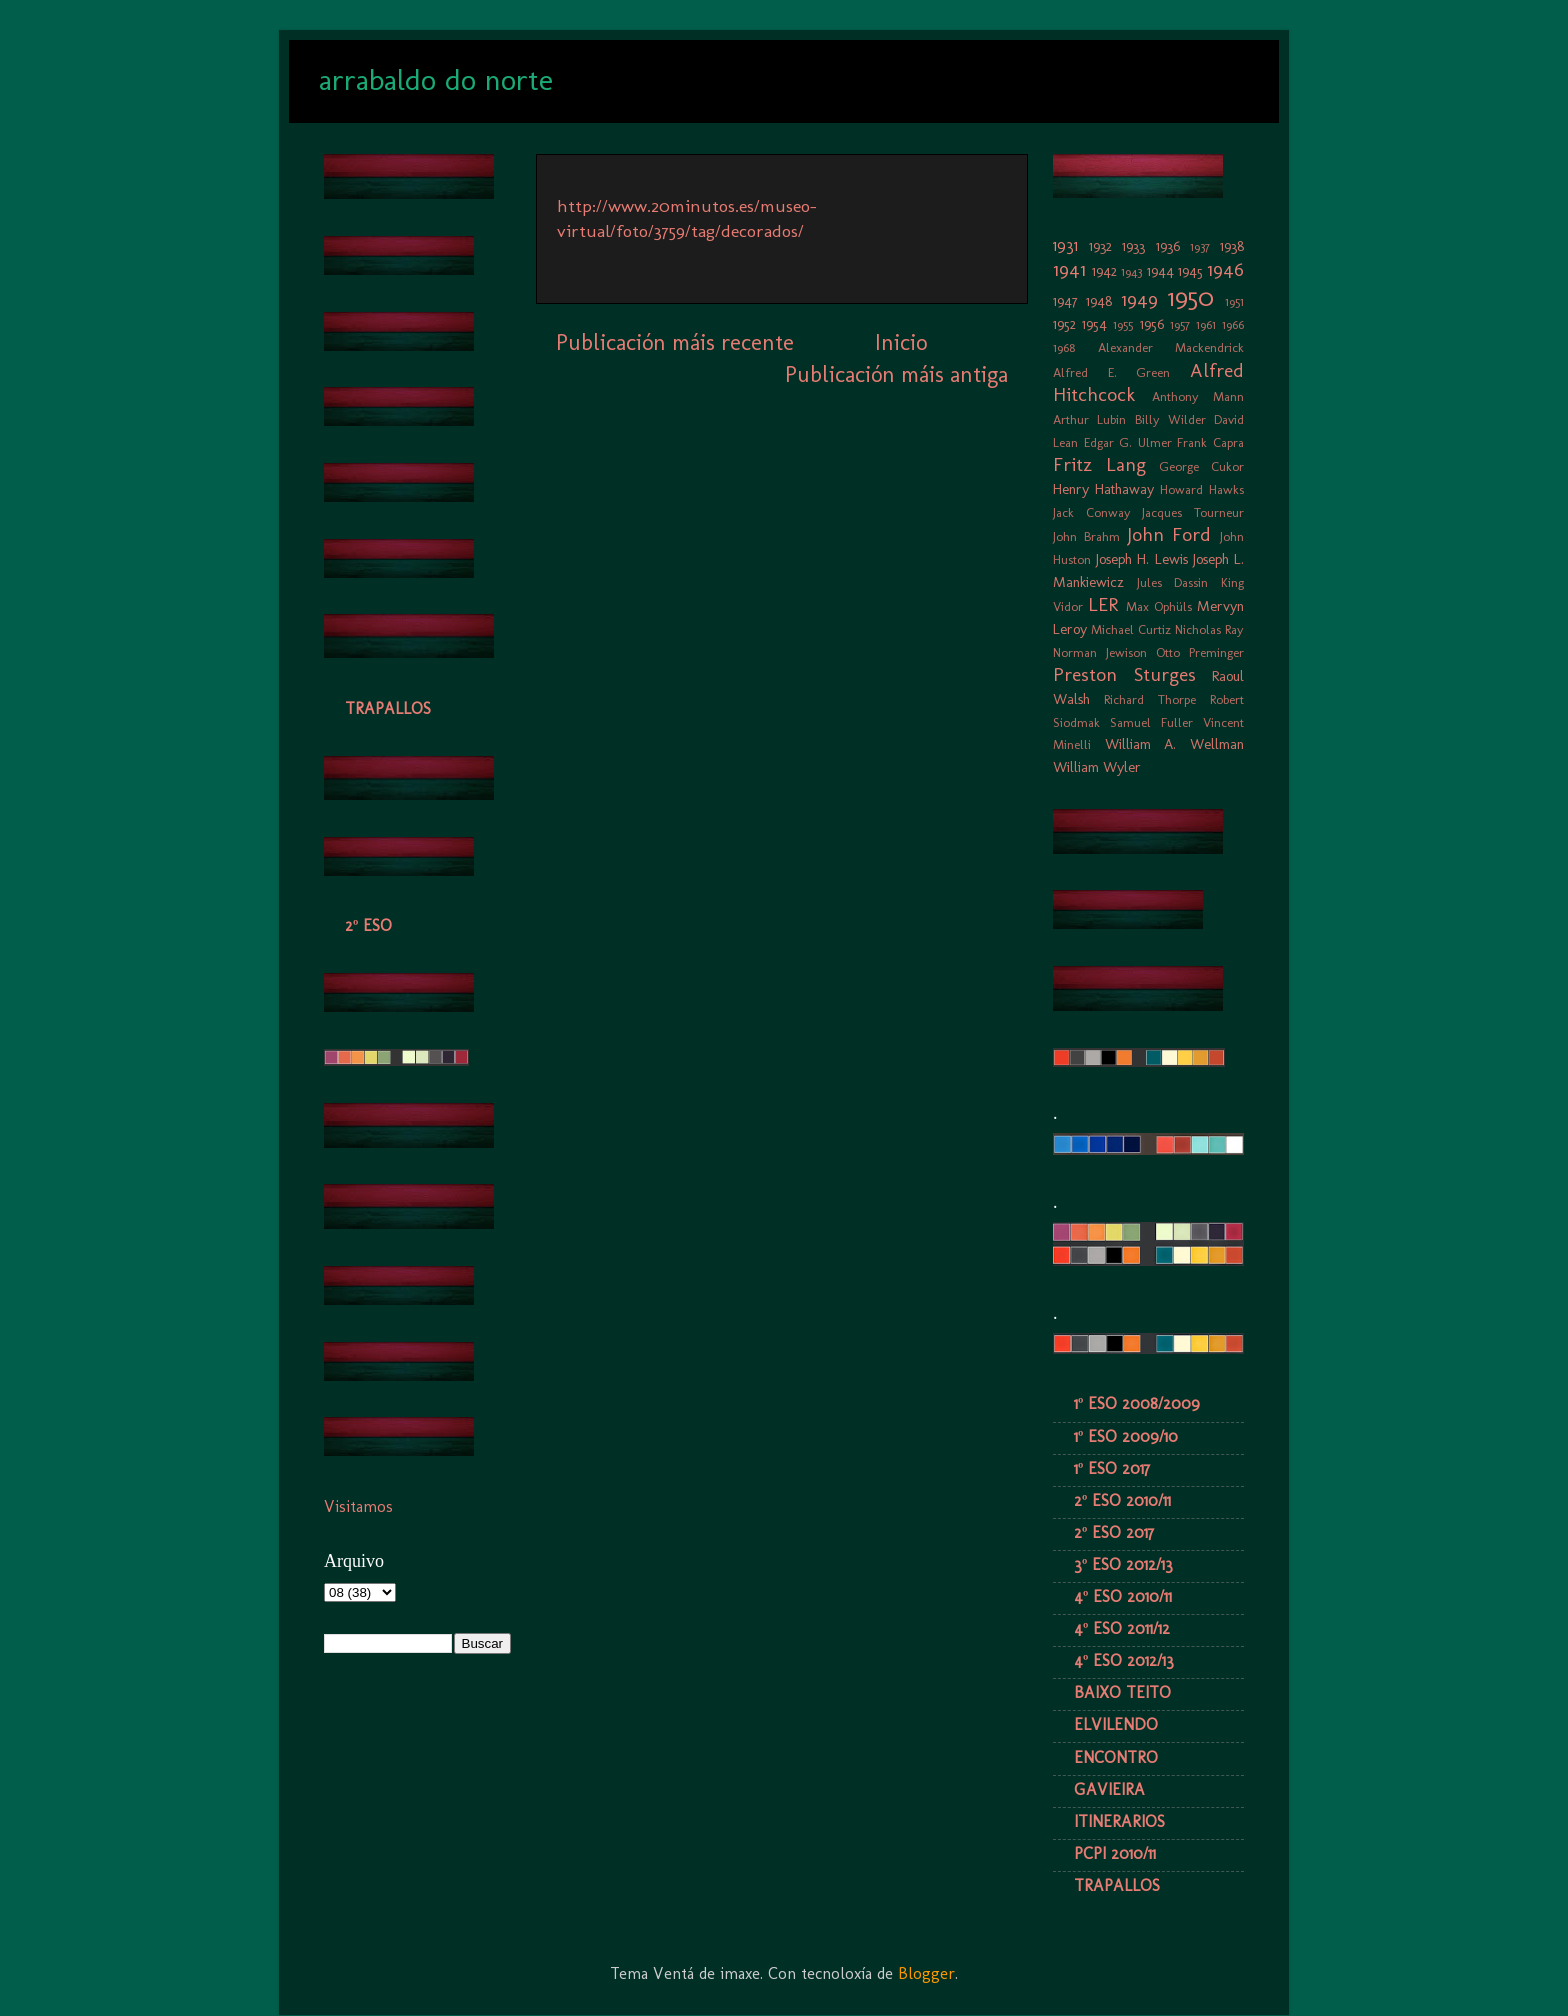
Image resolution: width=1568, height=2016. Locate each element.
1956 (1152, 324)
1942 (1104, 271)
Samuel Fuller (1151, 722)
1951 (1234, 301)
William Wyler (1097, 767)
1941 (1069, 269)
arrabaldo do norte (436, 80)
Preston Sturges (1124, 674)
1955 (1123, 324)
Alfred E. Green (1111, 372)
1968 (1064, 347)
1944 (1160, 271)
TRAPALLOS (388, 708)
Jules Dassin (1173, 582)
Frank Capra (1210, 442)
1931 (1065, 245)
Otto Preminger (1200, 652)
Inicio (901, 342)
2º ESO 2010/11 (1122, 1500)
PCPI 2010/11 (1115, 1853)
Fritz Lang (1099, 464)
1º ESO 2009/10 (1126, 1436)
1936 (1168, 246)
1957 (1180, 324)
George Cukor (1201, 466)
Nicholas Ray (1209, 629)
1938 (1232, 246)
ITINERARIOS (1119, 1821)
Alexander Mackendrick (1171, 347)
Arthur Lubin (1089, 419)
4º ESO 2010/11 (1123, 1596)
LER (1103, 604)
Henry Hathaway (1103, 489)
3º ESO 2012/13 (1123, 1564)
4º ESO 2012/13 (1124, 1660)
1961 (1206, 324)
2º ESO (368, 925)
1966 (1233, 324)
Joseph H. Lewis (1141, 559)
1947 (1065, 301)
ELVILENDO (1116, 1724)
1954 (1094, 324)
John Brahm (1086, 536)
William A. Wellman (1174, 744)
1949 (1139, 299)
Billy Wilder (1170, 419)
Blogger (926, 1973)
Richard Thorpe (1150, 699)
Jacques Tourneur (1193, 512)
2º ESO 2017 (1114, 1532)
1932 (1100, 246)
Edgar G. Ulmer (1128, 442)
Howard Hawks (1202, 489)
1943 (1131, 271)
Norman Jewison (1100, 652)
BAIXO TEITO (1122, 1692)
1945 (1190, 271)
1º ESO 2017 (1112, 1468)
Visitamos (358, 1506)
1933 (1133, 246)
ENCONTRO (1116, 1757)
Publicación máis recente (675, 342)
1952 (1064, 324)
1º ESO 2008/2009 (1137, 1403)
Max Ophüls (1159, 606)
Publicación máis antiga (896, 374)
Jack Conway (1092, 512)
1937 (1200, 246)
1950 (1191, 297)
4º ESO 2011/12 (1122, 1628)
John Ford (1169, 534)
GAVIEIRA (1109, 1789)
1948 (1099, 301)
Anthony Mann (1198, 396)
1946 (1225, 269)
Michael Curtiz (1131, 629)
